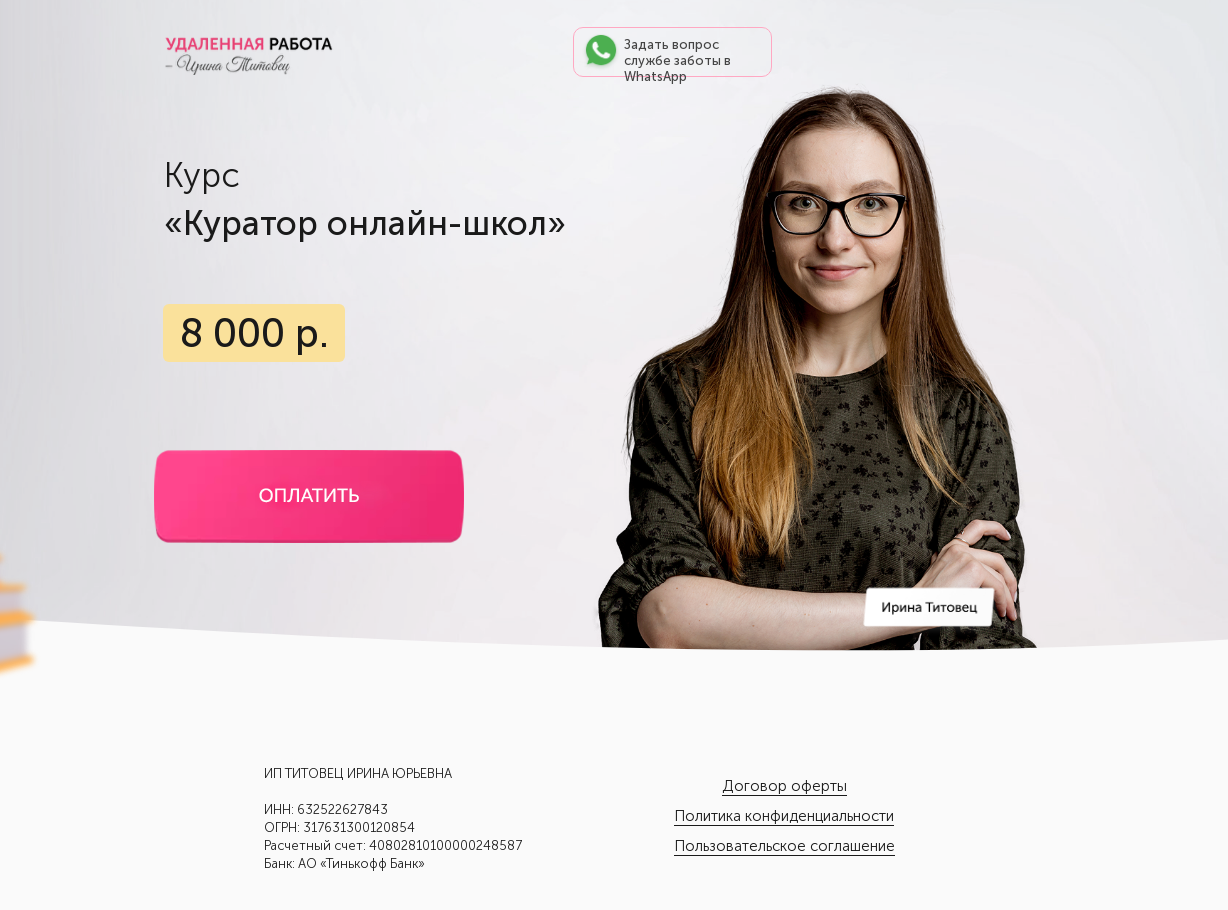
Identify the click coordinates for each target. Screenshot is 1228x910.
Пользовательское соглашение (784, 846)
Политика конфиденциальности (784, 816)
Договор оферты (784, 786)
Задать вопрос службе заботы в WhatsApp (677, 60)
